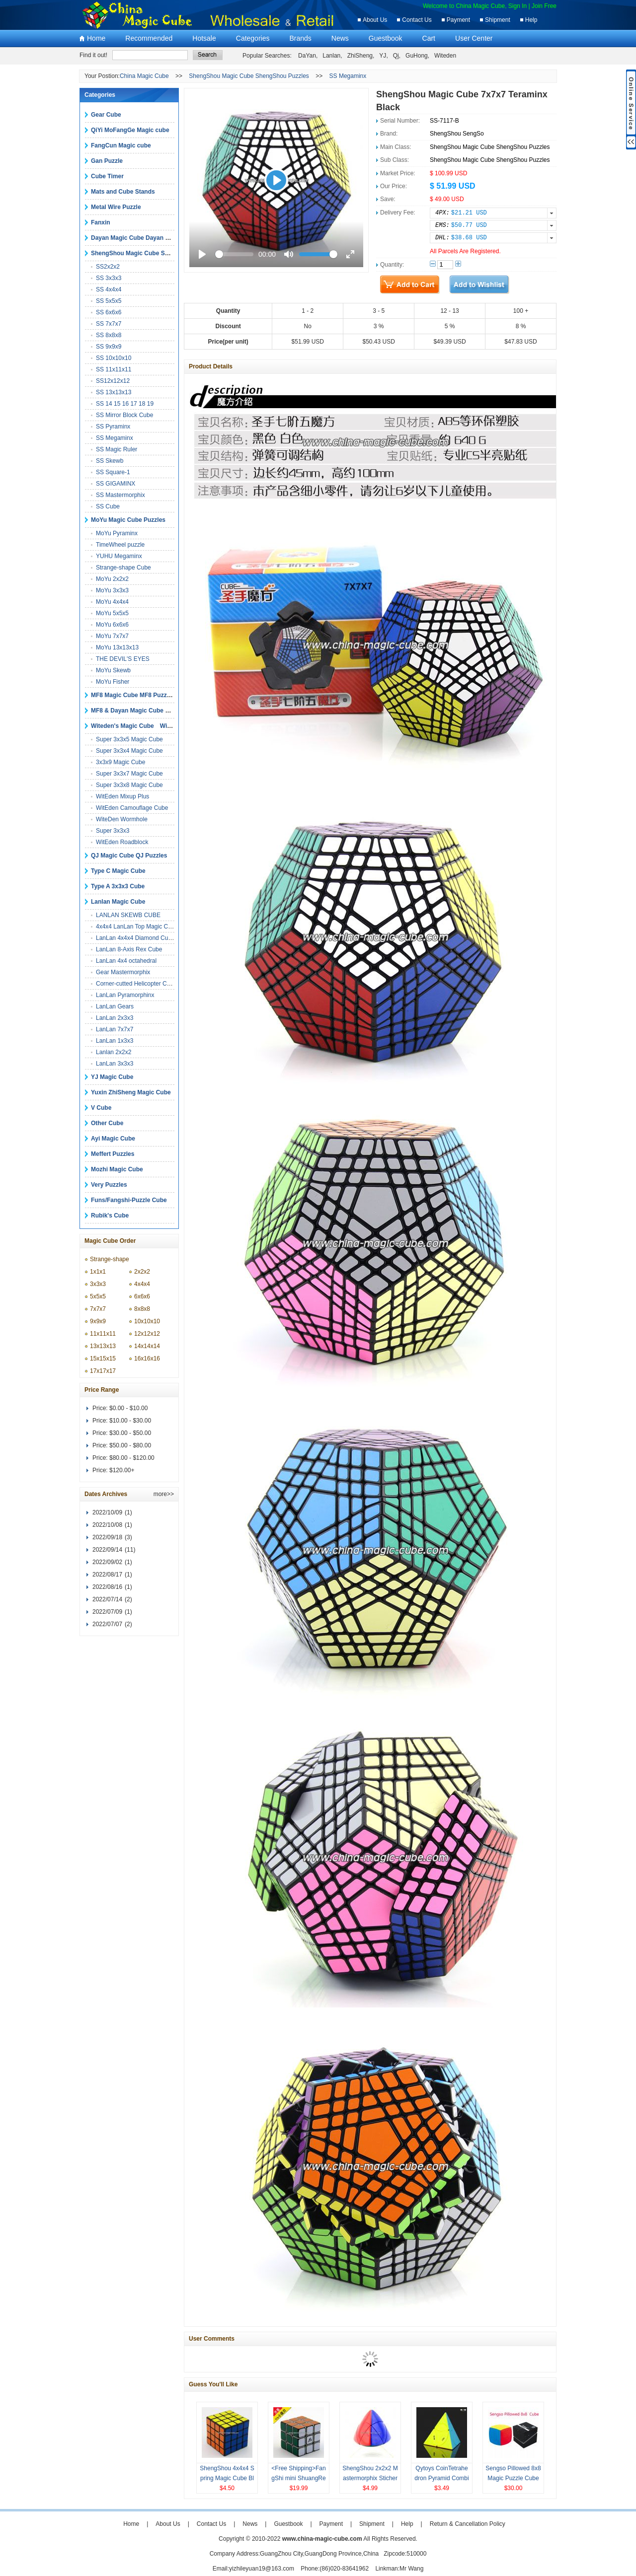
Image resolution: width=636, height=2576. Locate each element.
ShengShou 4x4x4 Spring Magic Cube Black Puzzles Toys (227, 2478)
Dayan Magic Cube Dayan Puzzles (139, 237)
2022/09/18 (107, 1537)
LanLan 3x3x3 (114, 1063)
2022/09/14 (107, 1549)
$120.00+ (121, 1470)
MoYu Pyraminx (117, 533)
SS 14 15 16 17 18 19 (125, 403)
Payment (458, 19)
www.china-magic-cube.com (322, 2538)
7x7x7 (98, 1308)
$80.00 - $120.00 (132, 1457)
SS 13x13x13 (113, 392)
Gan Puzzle (107, 160)
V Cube (101, 1107)
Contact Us (416, 19)
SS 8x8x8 (108, 335)
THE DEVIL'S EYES (123, 658)
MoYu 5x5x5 (112, 613)
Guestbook (385, 38)
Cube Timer (107, 176)
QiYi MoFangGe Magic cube (130, 130)
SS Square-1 (113, 472)
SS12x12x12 (113, 380)
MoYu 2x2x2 (112, 578)
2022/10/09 (107, 1512)
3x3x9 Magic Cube (120, 762)
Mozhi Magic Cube (117, 1169)
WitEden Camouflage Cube (132, 807)
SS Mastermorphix (120, 495)
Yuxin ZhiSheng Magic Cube (131, 1092)
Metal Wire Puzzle (116, 207)
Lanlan (331, 55)
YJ (382, 55)
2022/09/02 (107, 1562)
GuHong (416, 55)
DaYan (307, 55)
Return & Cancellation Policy (467, 2523)
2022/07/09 (107, 1611)
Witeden (445, 55)
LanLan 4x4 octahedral (126, 960)
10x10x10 (147, 1321)
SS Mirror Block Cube (124, 415)
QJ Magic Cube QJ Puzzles (129, 855)
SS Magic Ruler (116, 449)
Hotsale (204, 38)
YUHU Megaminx (119, 556)
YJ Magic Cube (112, 1076)
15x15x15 (103, 1358)
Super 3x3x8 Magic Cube (129, 785)
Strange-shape (109, 1259)
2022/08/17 (107, 1574)
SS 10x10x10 (113, 358)
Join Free (544, 5)
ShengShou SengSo (457, 133)
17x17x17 (103, 1370)
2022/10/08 (107, 1524)
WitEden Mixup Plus (122, 796)
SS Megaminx (348, 75)
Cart (428, 38)
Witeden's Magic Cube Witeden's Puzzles (151, 725)
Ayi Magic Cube (113, 1138)
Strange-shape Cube (123, 567)
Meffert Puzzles (112, 1153)
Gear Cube (106, 114)
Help (531, 19)
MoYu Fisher (112, 681)
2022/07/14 (107, 1599)
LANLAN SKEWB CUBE (128, 915)
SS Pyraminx (113, 426)
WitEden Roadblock (122, 842)
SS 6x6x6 (108, 312)
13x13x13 (103, 1346)
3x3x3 (98, 1284)
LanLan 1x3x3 (114, 1040)
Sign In (517, 5)
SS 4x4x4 (108, 289)
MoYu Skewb (113, 670)
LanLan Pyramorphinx (125, 995)
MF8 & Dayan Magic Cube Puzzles (139, 710)
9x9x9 (98, 1321)
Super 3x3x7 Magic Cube (129, 773)
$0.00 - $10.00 (128, 1408)
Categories (253, 38)
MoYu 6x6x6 (112, 624)
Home (96, 38)
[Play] (276, 180)
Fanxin (100, 222)
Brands (300, 38)
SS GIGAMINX (115, 483)
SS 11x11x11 (113, 369)
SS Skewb (109, 460)
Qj (396, 55)
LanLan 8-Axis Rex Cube (129, 949)
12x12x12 (147, 1333)
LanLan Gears (115, 1006)
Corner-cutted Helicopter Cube (136, 983)
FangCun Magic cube (121, 145)
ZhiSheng (360, 55)
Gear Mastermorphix (123, 972)
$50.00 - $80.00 (130, 1445)
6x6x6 (142, 1296)
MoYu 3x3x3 (112, 590)
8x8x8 (142, 1308)
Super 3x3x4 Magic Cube (129, 750)
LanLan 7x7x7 (114, 1029)
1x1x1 (98, 1271)
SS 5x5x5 (108, 300)
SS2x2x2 (108, 266)
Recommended (148, 38)
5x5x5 (98, 1296)
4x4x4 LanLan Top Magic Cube (137, 926)
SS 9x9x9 (108, 346)
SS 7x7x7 (108, 323)
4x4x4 (142, 1284)
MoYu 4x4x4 (112, 601)
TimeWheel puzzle (120, 544)
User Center (473, 38)
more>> (164, 1494)
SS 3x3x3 (108, 278)
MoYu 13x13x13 (117, 647)
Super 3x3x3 (112, 830)
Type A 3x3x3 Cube (118, 886)
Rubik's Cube (110, 1215)
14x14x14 (147, 1346)
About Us (375, 19)
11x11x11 (103, 1333)
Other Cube (107, 1123)
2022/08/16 (107, 1586)
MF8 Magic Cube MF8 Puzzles (133, 695)
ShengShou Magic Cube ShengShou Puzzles (249, 75)
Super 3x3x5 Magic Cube (129, 739)
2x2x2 (142, 1271)
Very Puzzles (109, 1184)
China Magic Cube (144, 75)
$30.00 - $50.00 (130, 1433)
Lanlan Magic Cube (118, 901)
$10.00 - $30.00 (130, 1420)
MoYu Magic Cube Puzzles (128, 519)
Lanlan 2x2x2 (113, 1052)
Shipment (497, 19)
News (340, 38)
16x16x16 (147, 1358)
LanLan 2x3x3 (114, 1017)
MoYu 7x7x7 (112, 636)
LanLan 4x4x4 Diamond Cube (135, 937)
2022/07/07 (107, 1624)
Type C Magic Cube (118, 870)
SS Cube (108, 506)
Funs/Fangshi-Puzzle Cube (129, 1200)
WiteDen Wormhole (122, 819)
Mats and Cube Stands (123, 191)
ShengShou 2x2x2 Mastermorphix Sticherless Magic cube (370, 2478)
